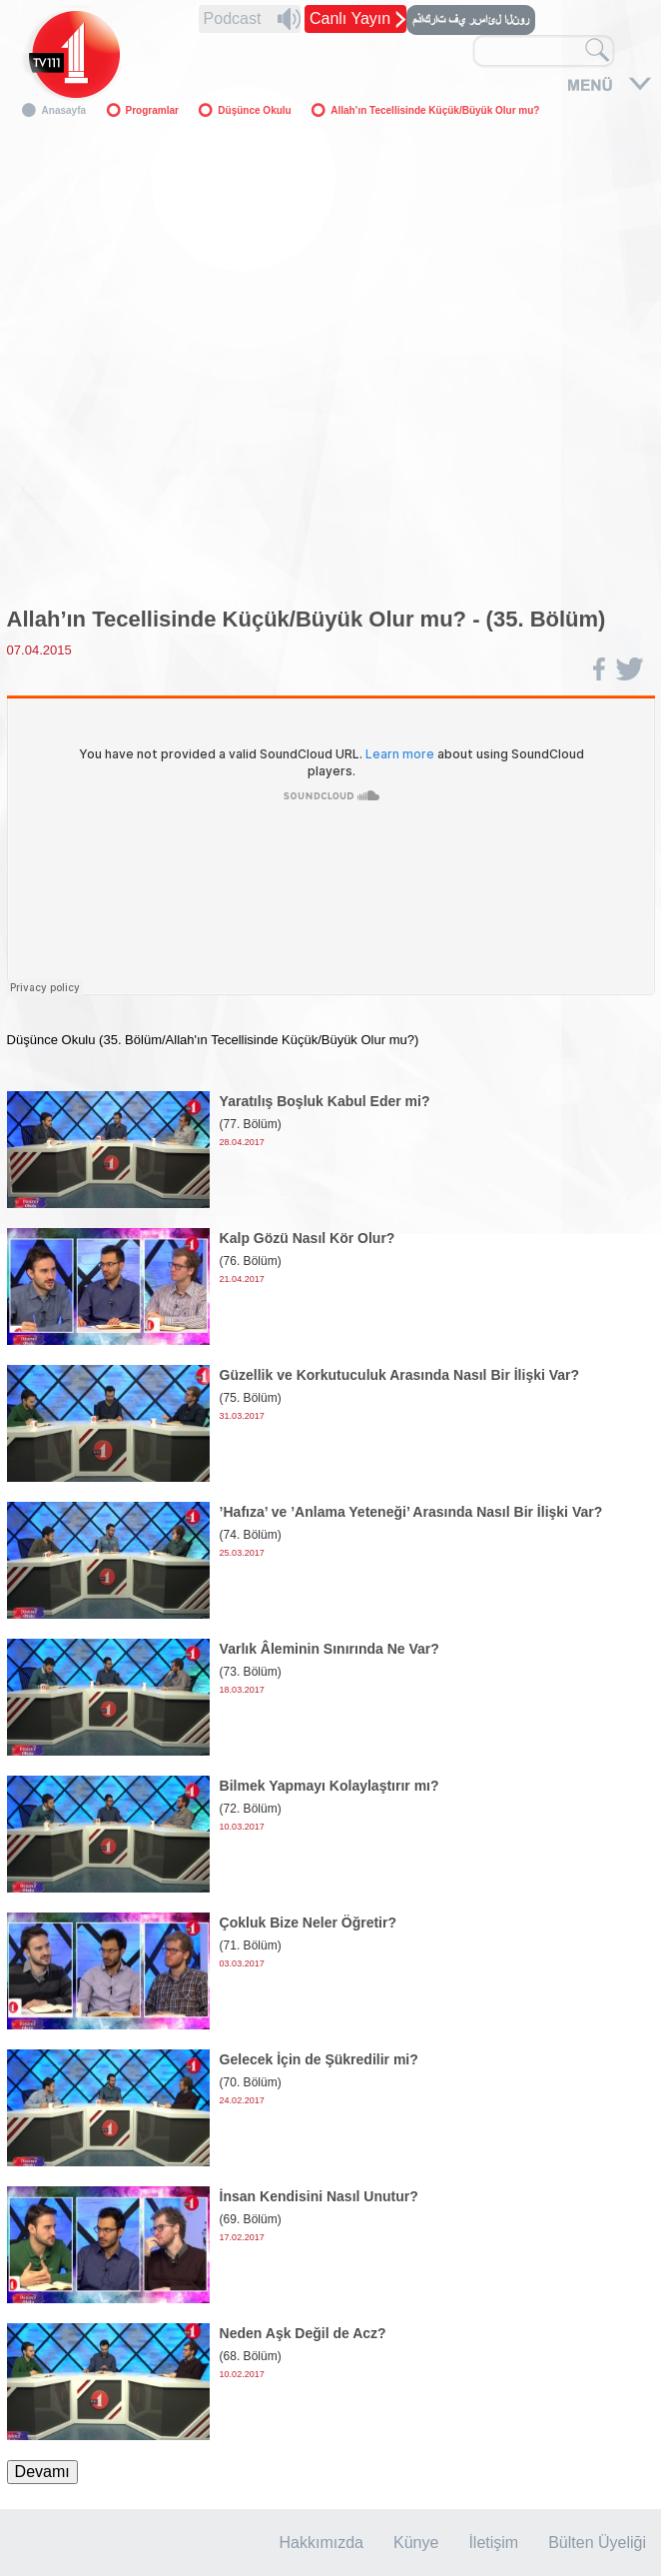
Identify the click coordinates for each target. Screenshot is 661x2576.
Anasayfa (64, 110)
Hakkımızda (321, 2542)
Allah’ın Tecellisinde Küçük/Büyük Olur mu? (434, 110)
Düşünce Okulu (254, 110)
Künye (415, 2542)
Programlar (152, 110)
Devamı (42, 2471)
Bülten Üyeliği (597, 2542)
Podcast (233, 18)
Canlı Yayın (350, 18)
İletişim (493, 2542)
